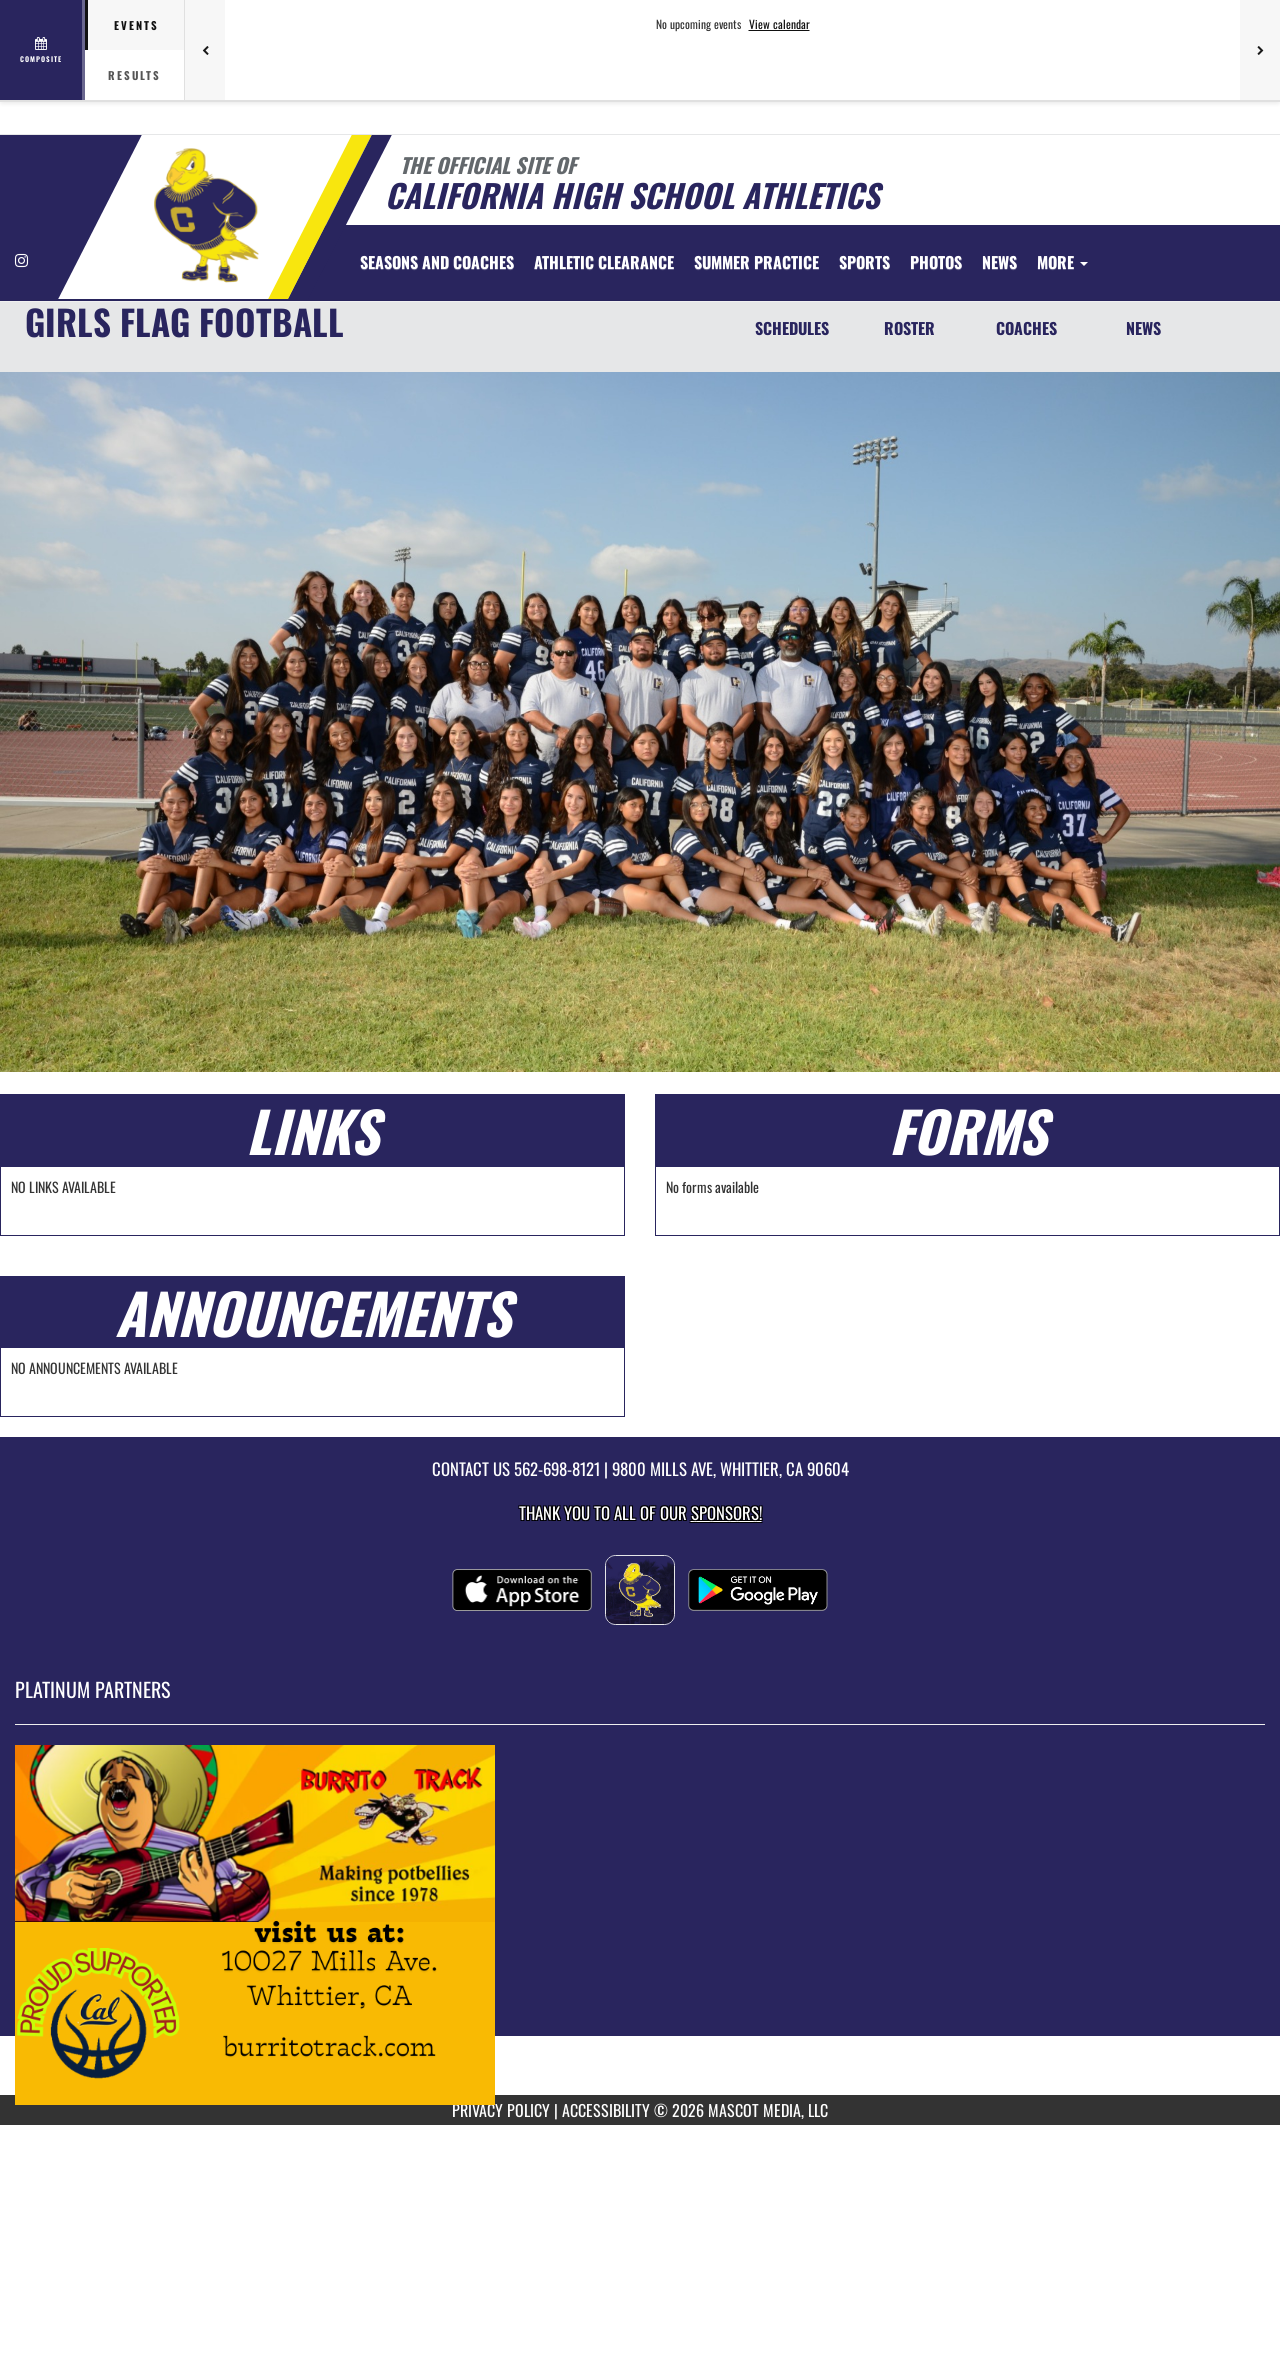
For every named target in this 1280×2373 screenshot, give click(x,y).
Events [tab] (136, 25)
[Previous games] (205, 50)
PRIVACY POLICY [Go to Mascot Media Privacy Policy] (501, 2110)
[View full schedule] (42, 50)
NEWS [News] (1143, 328)
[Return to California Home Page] (205, 215)
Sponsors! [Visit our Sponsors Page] (726, 1512)
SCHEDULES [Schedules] (792, 328)
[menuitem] (437, 262)
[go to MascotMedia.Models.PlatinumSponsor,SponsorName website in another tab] (640, 1925)
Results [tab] (134, 75)
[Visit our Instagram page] (21, 259)
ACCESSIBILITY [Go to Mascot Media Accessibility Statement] (606, 2110)
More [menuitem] (1062, 262)
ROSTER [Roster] (909, 328)
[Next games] (1260, 50)
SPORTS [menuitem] (864, 262)
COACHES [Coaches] (1026, 328)
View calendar (779, 24)
